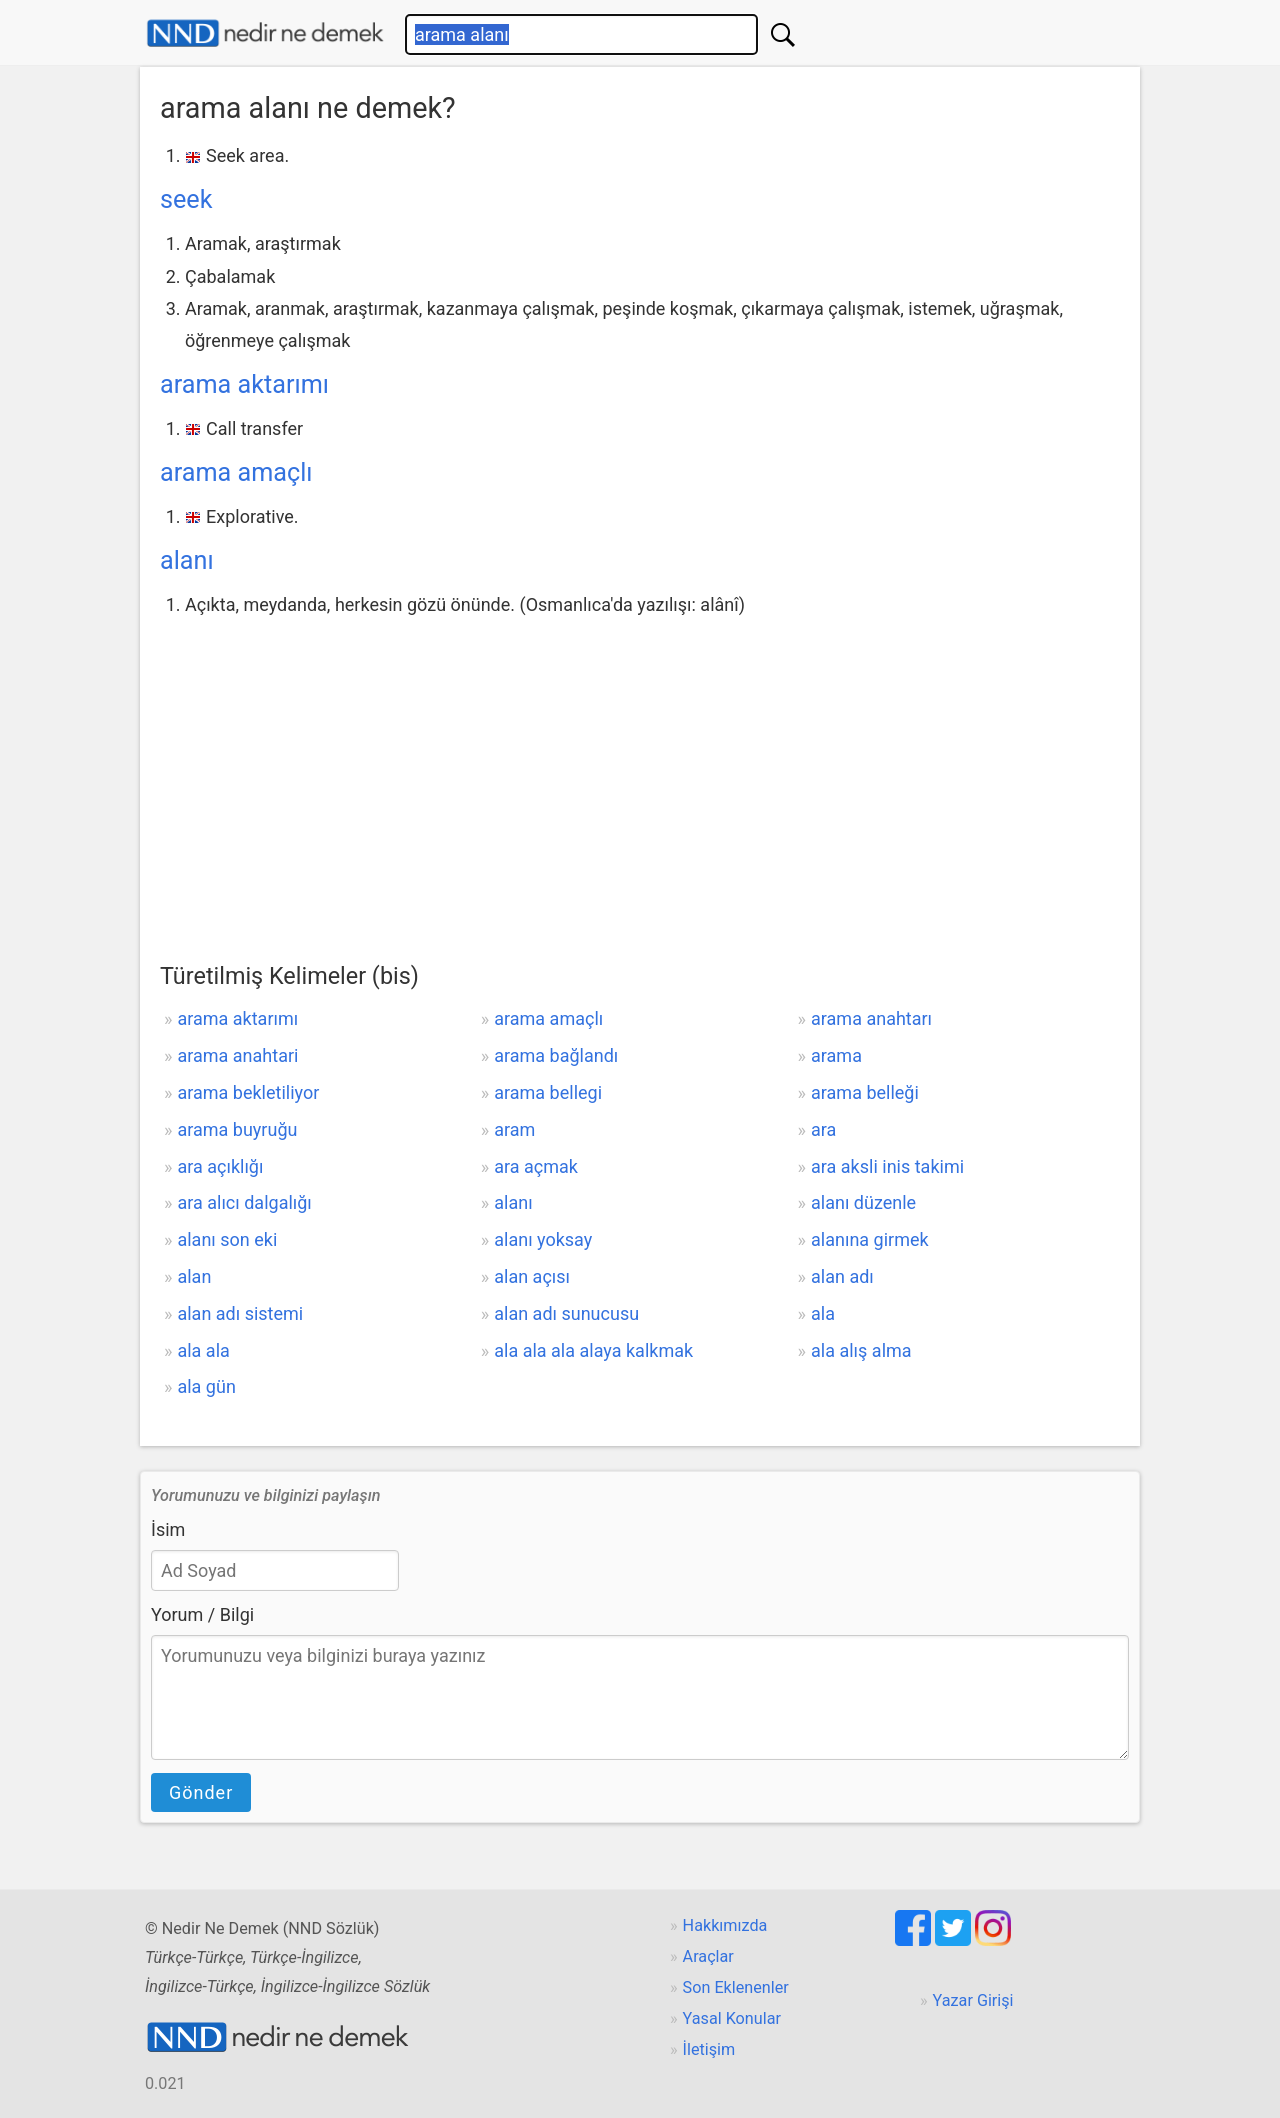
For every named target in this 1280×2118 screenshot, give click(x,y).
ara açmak (536, 1166)
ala (823, 1313)
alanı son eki (227, 1239)
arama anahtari (237, 1055)
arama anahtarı (871, 1018)
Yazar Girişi (973, 2000)
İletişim (709, 2049)
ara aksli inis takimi (887, 1166)
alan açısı (532, 1276)
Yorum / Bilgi (202, 1614)
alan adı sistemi (240, 1313)
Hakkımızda (725, 1925)
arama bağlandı (556, 1055)
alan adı (842, 1276)
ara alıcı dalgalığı (244, 1202)
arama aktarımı (244, 384)
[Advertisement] (640, 771)
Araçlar (708, 1956)
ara (823, 1129)
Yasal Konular (732, 2018)
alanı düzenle (863, 1202)
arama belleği (865, 1092)
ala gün (206, 1386)
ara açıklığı (220, 1166)
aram (514, 1129)
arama (836, 1055)
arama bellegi (548, 1092)
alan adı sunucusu (566, 1313)
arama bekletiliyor (248, 1092)
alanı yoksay (543, 1239)
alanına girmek (870, 1239)
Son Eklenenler (736, 1987)
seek (186, 199)
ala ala (203, 1350)
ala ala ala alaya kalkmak (593, 1350)
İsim (168, 1529)
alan (194, 1276)
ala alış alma (861, 1350)
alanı (187, 560)
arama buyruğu (237, 1129)
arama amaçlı (236, 472)
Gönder (201, 1792)
